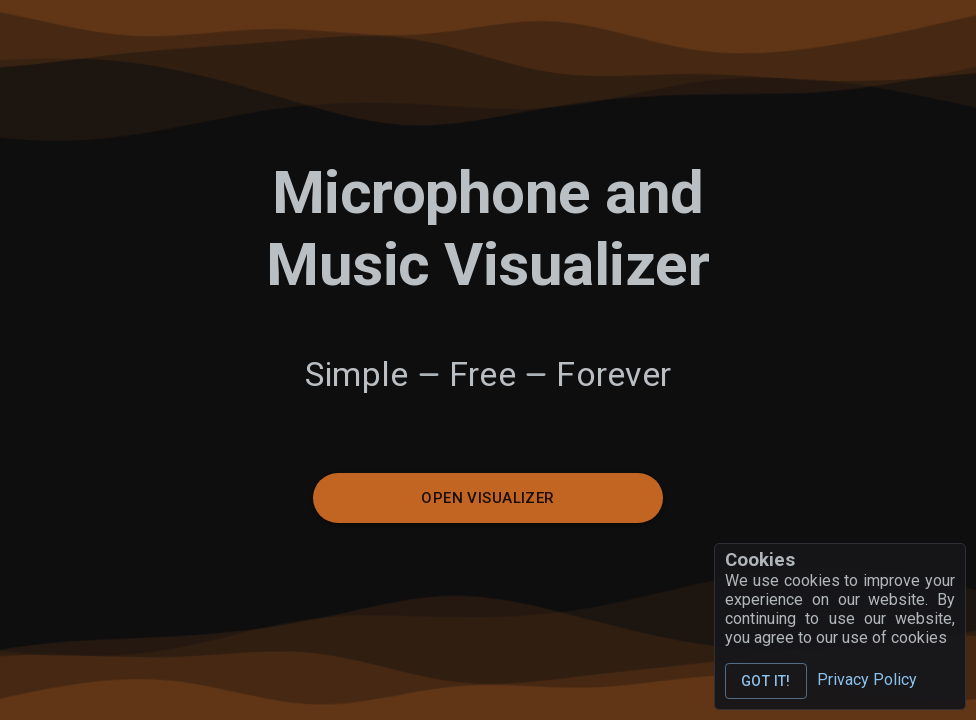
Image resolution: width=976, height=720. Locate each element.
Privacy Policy (867, 679)
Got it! (766, 681)
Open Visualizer (488, 498)
